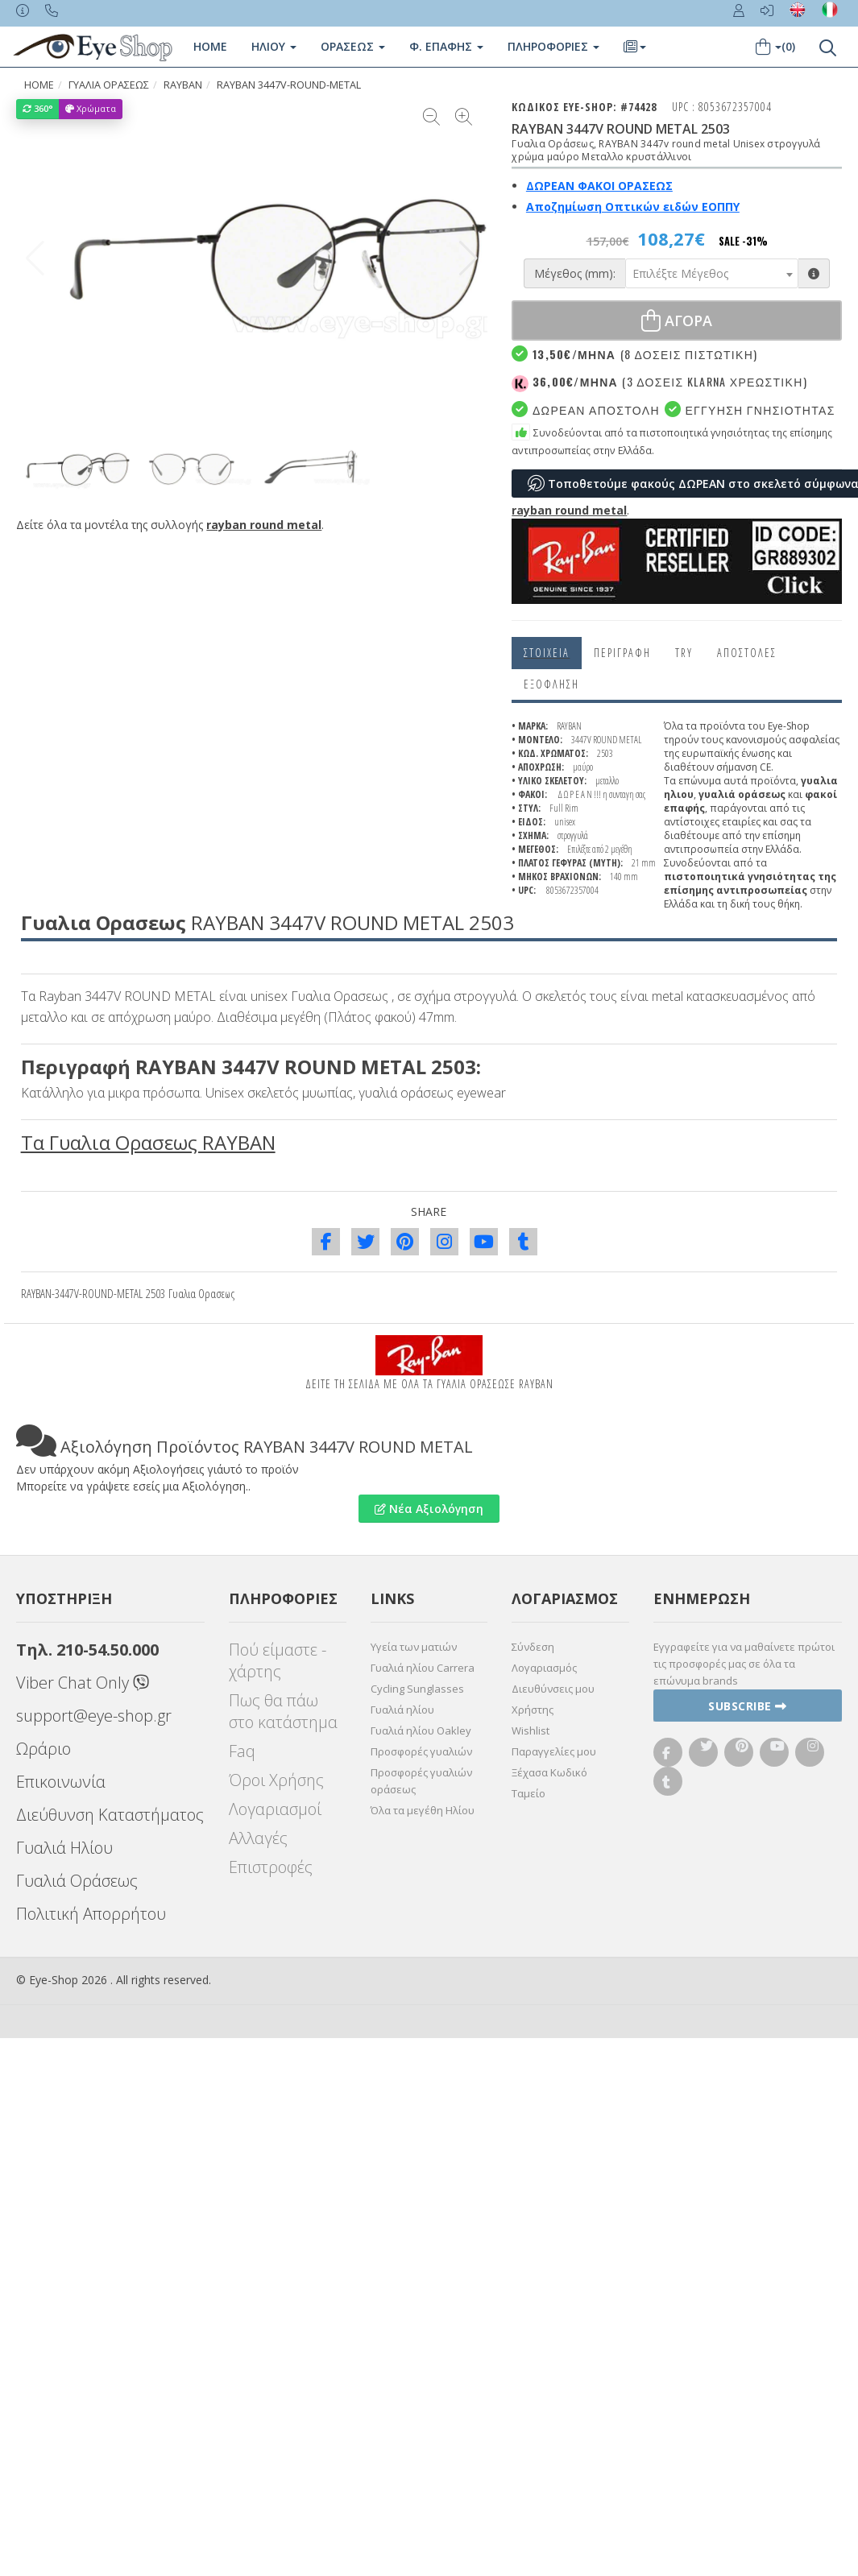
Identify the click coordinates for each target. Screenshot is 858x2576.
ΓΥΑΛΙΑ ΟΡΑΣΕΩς (108, 85)
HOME (39, 85)
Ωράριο (43, 1748)
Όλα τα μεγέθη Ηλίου (423, 1810)
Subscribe (747, 1706)
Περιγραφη (622, 652)
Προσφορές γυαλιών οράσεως (421, 1781)
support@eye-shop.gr (94, 1715)
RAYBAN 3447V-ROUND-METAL (289, 85)
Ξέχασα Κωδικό (549, 1772)
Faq (242, 1751)
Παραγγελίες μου (554, 1751)
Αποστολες (747, 652)
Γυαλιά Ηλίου (64, 1848)
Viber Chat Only (82, 1682)
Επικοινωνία (61, 1781)
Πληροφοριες (553, 46)
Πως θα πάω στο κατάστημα (283, 1711)
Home (210, 46)
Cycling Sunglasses (417, 1688)
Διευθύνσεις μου (553, 1688)
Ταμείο (528, 1793)
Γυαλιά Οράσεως (77, 1881)
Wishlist (530, 1730)
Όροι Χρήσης (276, 1780)
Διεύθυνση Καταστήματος (110, 1815)
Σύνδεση (533, 1646)
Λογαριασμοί (275, 1809)
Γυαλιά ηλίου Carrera (423, 1667)
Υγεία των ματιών (414, 1646)
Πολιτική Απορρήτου (91, 1914)
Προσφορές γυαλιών (421, 1751)
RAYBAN (183, 85)
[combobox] (711, 273)
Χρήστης (532, 1709)
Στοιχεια (547, 652)
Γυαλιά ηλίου (402, 1709)
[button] (468, 258)
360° (38, 108)
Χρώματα (90, 108)
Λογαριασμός (544, 1667)
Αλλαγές (258, 1838)
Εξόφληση (551, 684)
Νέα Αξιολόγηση (429, 1508)
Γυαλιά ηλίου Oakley (421, 1730)
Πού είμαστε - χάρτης (277, 1660)
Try (684, 652)
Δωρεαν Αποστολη (585, 409)
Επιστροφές (271, 1867)
